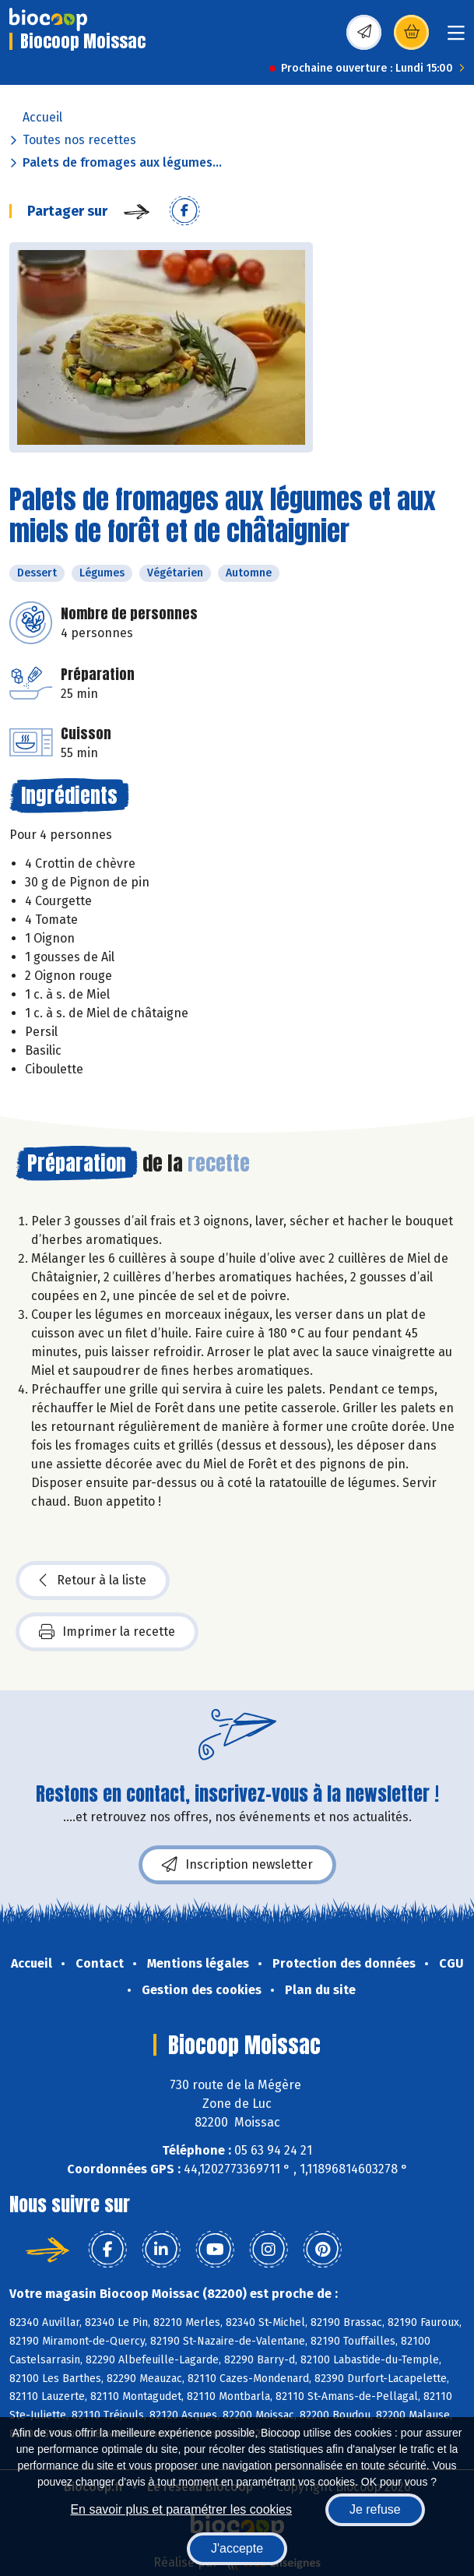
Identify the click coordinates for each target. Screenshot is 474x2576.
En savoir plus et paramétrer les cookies (181, 2509)
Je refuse (375, 2509)
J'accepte (237, 2548)
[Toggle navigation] (456, 38)
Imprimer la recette (107, 1632)
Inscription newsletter (237, 1865)
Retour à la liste (92, 1580)
